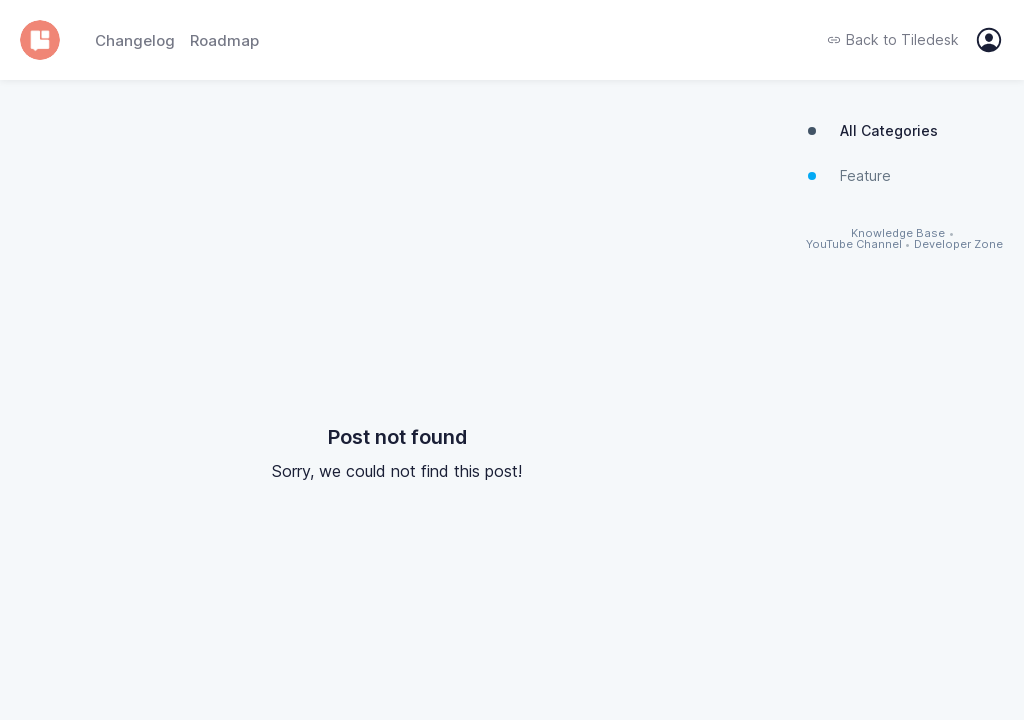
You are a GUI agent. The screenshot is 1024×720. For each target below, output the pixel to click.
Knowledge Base (898, 233)
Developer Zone (958, 244)
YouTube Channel (854, 244)
